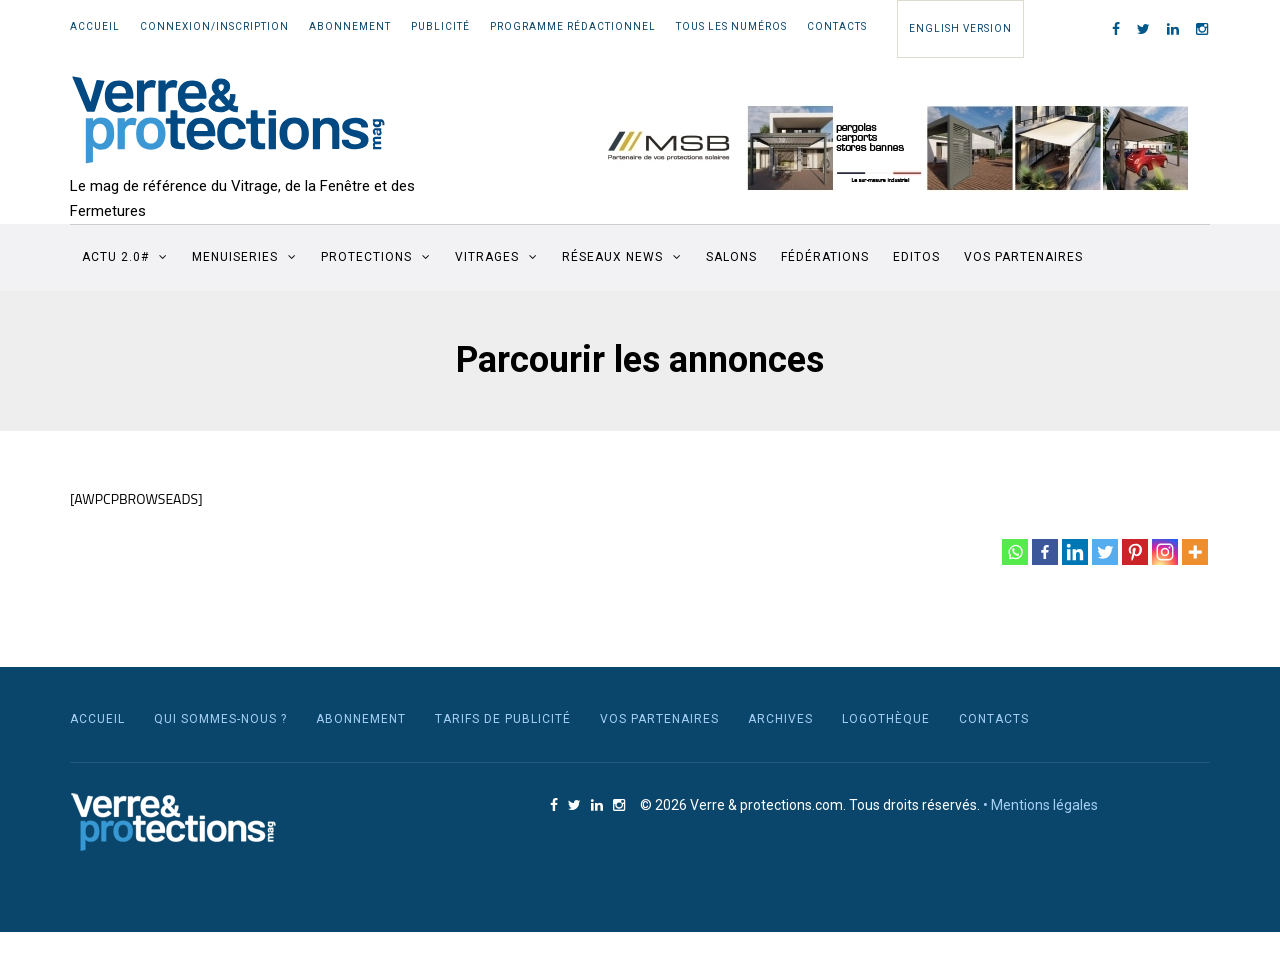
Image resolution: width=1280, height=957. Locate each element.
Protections (366, 257)
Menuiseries (235, 257)
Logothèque (886, 719)
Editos (916, 257)
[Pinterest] (1135, 552)
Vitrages (487, 257)
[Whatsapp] (1015, 552)
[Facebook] (1045, 552)
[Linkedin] (1075, 552)
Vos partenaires (1023, 257)
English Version (960, 28)
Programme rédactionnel (573, 26)
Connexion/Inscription (214, 26)
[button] (886, 148)
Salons (731, 257)
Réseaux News (612, 257)
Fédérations (825, 257)
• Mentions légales (1040, 805)
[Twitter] (1105, 552)
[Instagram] (1165, 552)
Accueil (95, 26)
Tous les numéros (731, 26)
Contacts (837, 26)
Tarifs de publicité (503, 719)
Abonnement (350, 26)
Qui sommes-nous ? (220, 719)
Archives (780, 719)
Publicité (440, 26)
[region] (886, 148)
